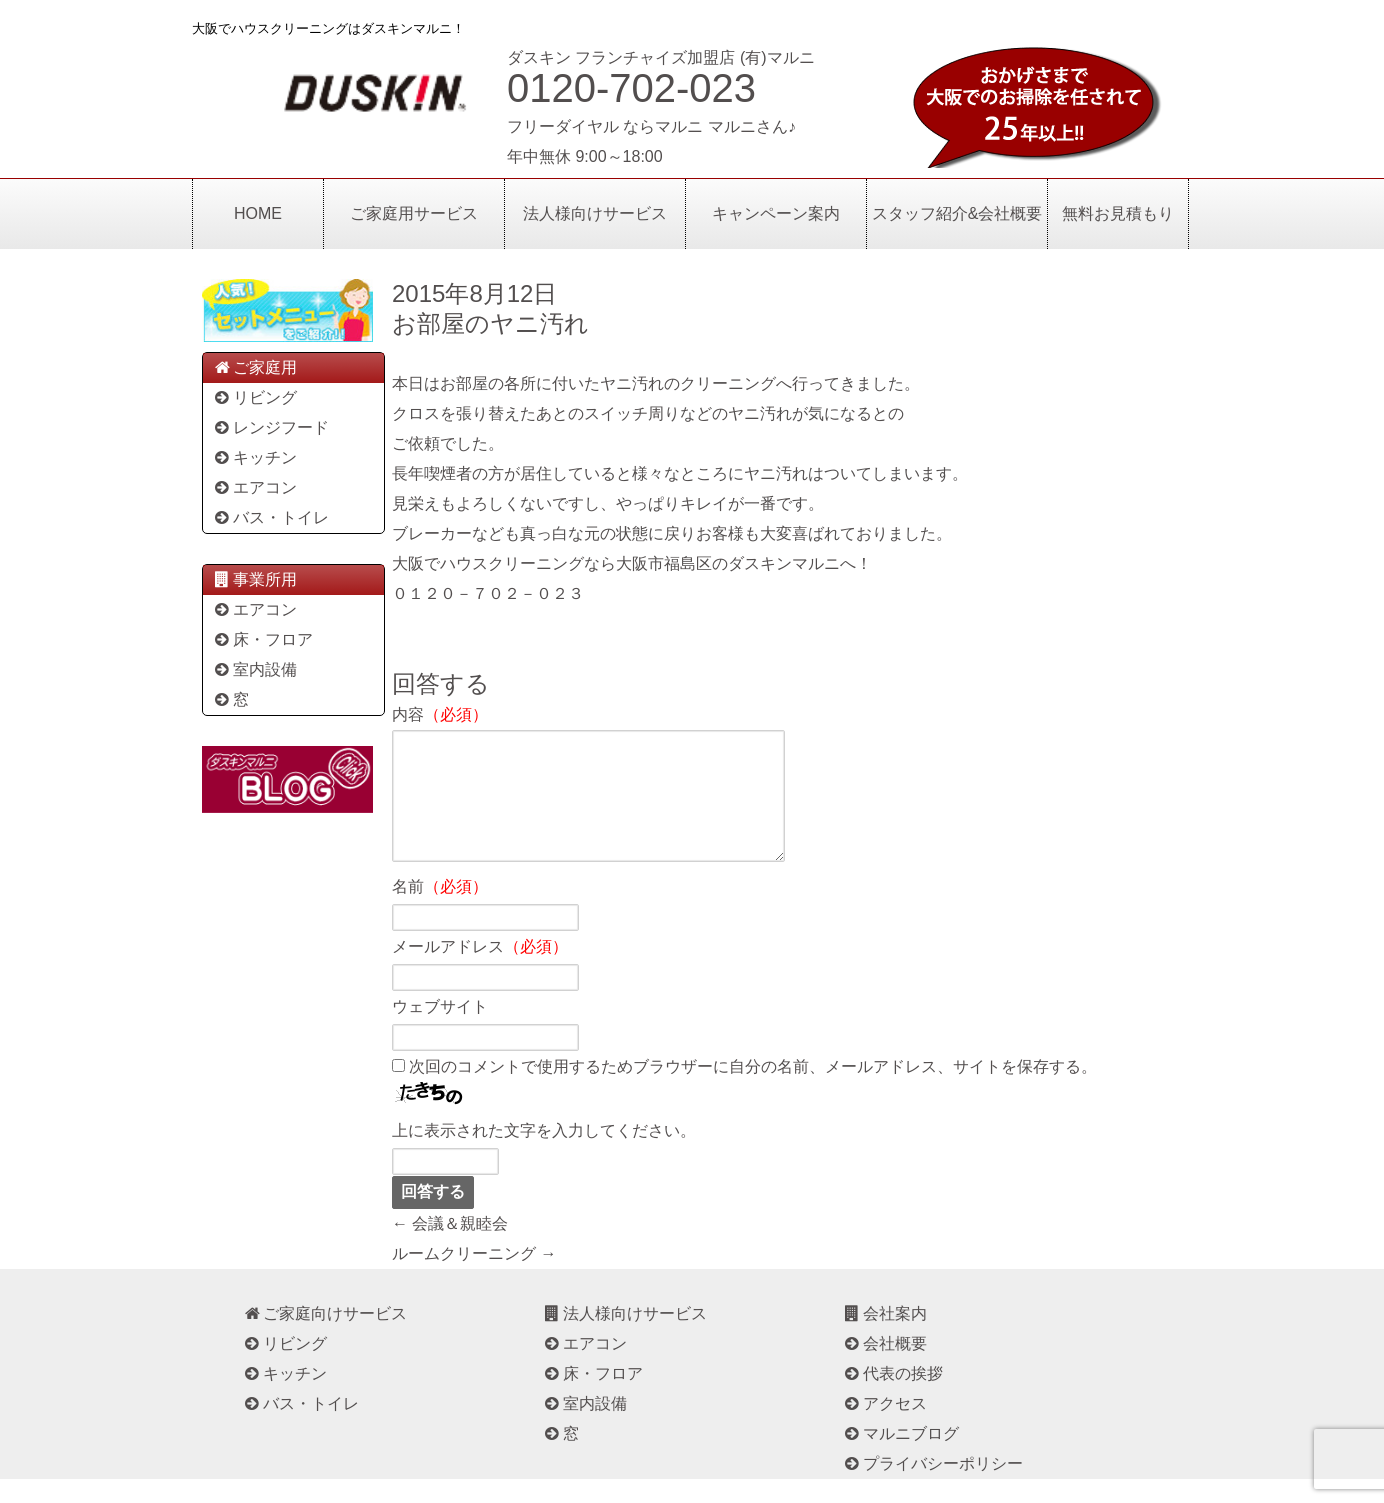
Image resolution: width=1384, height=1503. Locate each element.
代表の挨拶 (892, 1397)
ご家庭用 (254, 367)
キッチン (254, 457)
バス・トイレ (270, 517)
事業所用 (254, 579)
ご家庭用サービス (414, 213)
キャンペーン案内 (776, 213)
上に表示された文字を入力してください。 (544, 1154)
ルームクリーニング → (474, 1277)
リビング (254, 397)
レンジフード (270, 427)
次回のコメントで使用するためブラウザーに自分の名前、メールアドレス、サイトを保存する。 (753, 1090)
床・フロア (262, 639)
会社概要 (884, 1367)
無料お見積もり (1118, 213)
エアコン (254, 487)
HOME (258, 213)
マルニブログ (900, 1457)
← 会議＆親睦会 (450, 1247)
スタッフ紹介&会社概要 (957, 213)
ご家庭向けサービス (324, 1337)
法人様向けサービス (595, 213)
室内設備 (254, 669)
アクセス (884, 1427)
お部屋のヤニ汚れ (490, 323)
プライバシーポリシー (932, 1487)
